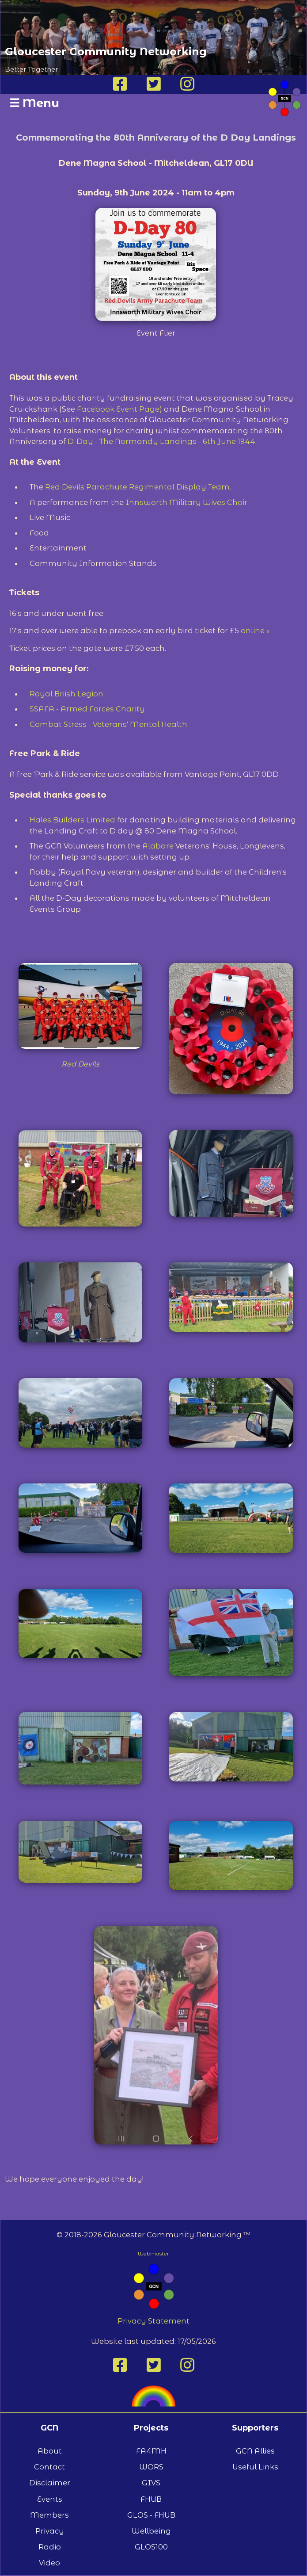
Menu (34, 102)
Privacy (49, 2530)
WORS (151, 2466)
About (50, 2450)
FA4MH (151, 2450)
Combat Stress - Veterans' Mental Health (108, 724)
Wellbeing (151, 2530)
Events (49, 2499)
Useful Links (255, 2466)
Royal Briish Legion (66, 693)
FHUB (151, 2499)
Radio (49, 2546)
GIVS (151, 2482)
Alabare (158, 845)
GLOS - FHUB (151, 2515)
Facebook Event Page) (119, 409)
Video (49, 2562)
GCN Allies (255, 2450)
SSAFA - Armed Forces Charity (87, 708)
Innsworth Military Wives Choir (186, 502)
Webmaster (153, 2253)
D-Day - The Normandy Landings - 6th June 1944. (162, 441)
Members (49, 2515)
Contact (49, 2466)
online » (255, 630)
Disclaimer (49, 2482)
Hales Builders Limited (72, 819)
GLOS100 (151, 2546)
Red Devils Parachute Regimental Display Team (137, 486)
